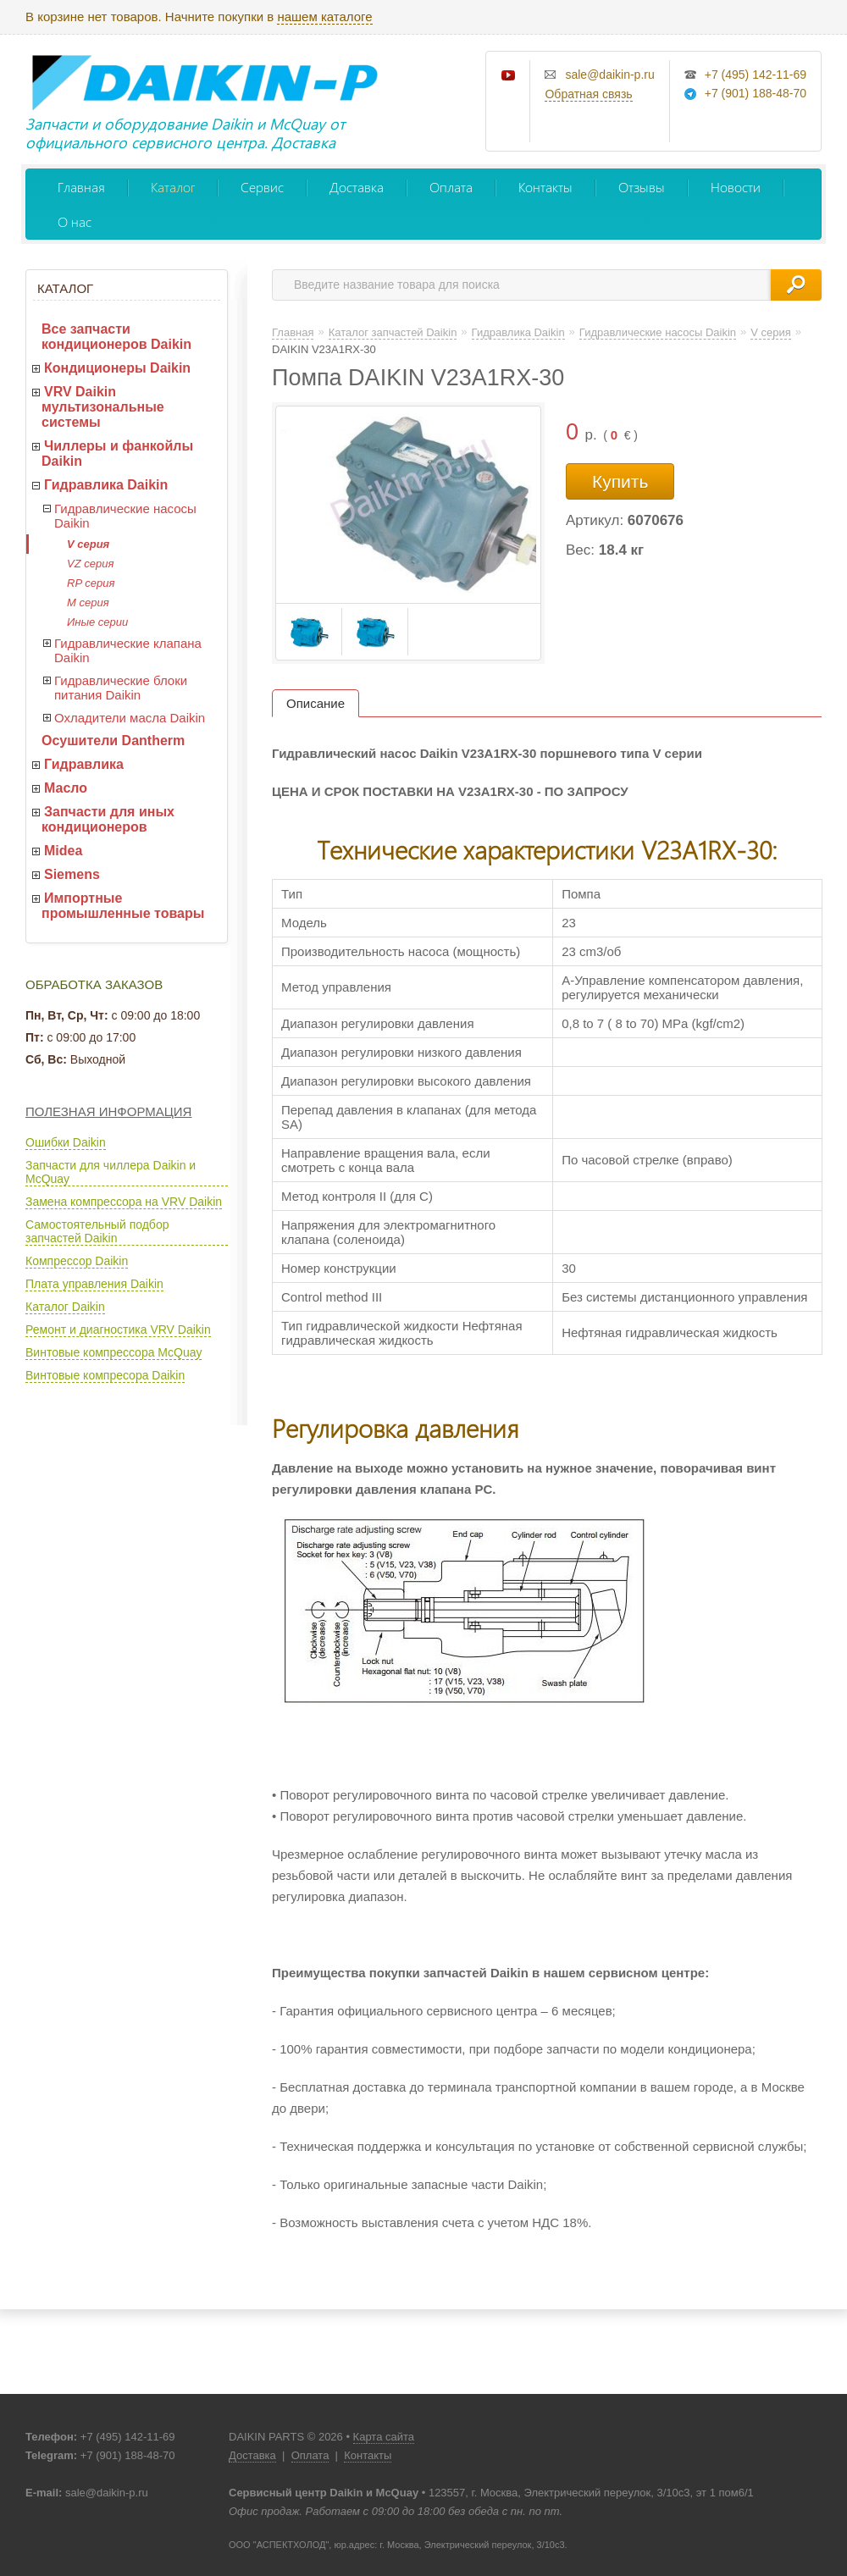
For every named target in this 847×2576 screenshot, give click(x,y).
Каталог (173, 187)
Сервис (262, 187)
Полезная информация (108, 1111)
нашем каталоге (324, 16)
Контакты (545, 187)
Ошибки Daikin (65, 1142)
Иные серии (97, 622)
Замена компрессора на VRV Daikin (123, 1201)
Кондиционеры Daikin (117, 368)
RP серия (90, 583)
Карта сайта (383, 2436)
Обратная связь (588, 94)
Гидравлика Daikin (106, 485)
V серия (88, 544)
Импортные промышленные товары (123, 905)
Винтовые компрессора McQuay (113, 1352)
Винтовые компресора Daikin (105, 1375)
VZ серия (90, 563)
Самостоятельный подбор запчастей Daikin (97, 1231)
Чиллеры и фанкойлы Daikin (117, 453)
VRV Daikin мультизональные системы (103, 406)
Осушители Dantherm (113, 740)
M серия (88, 602)
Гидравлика (84, 764)
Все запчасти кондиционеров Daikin (116, 336)
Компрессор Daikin (76, 1261)
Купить (620, 481)
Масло (65, 788)
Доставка (356, 187)
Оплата (451, 187)
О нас (74, 221)
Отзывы (641, 187)
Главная (81, 187)
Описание (315, 703)
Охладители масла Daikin (129, 717)
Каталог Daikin (65, 1306)
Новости (736, 187)
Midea (63, 850)
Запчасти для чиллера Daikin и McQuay (110, 1172)
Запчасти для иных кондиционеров (108, 819)
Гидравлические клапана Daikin (128, 650)
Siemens (72, 874)
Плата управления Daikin (94, 1284)
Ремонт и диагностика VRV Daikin (118, 1329)
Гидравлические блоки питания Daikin (120, 687)
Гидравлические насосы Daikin (125, 515)
